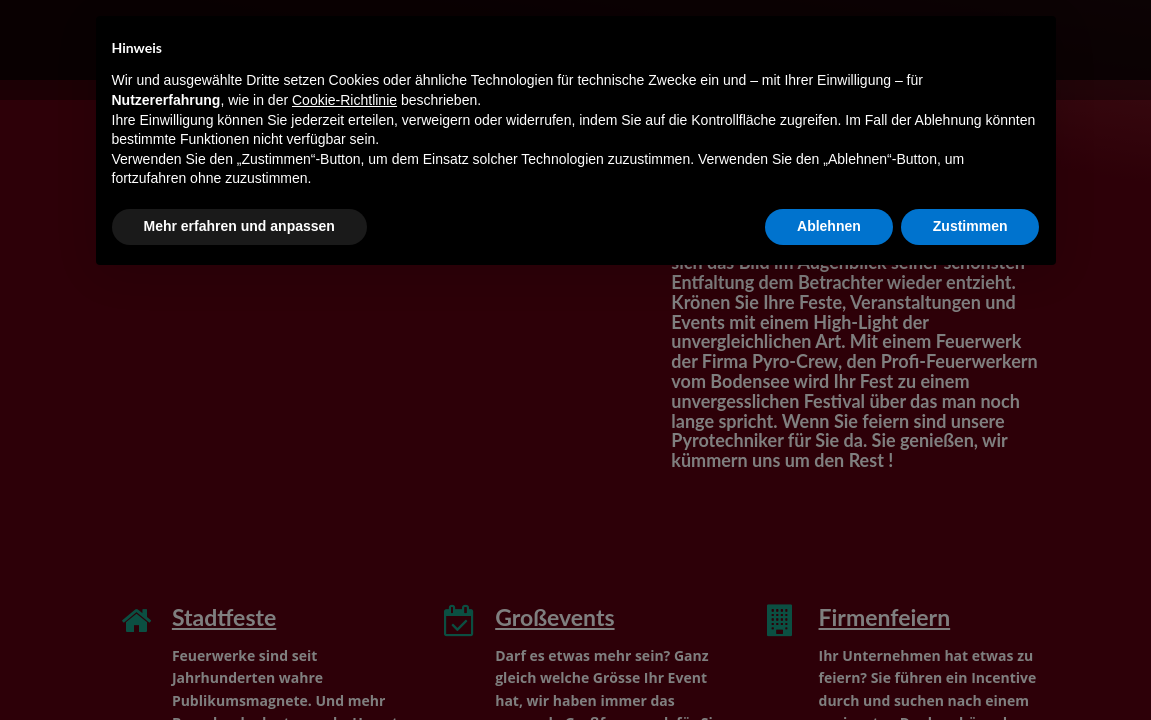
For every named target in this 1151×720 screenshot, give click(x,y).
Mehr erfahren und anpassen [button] (239, 226)
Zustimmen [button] (970, 226)
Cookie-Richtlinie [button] (344, 100)
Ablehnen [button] (829, 226)
